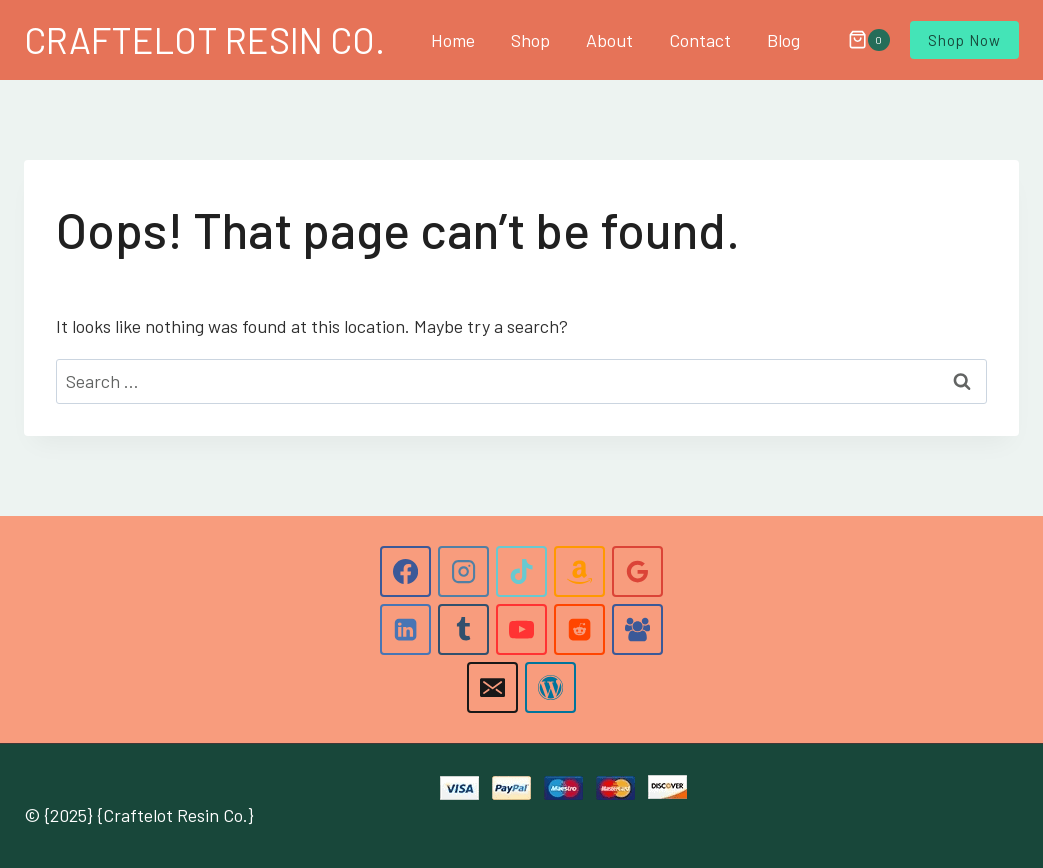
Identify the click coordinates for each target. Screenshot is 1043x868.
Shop (530, 40)
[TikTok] (521, 571)
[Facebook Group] (637, 629)
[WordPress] (550, 687)
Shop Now (964, 40)
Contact (700, 40)
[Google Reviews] (637, 571)
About (609, 40)
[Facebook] (405, 571)
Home (453, 40)
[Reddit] (579, 629)
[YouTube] (521, 629)
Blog (783, 40)
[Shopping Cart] (859, 40)
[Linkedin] (405, 629)
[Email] (492, 687)
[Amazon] (579, 571)
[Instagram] (463, 571)
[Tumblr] (463, 629)
